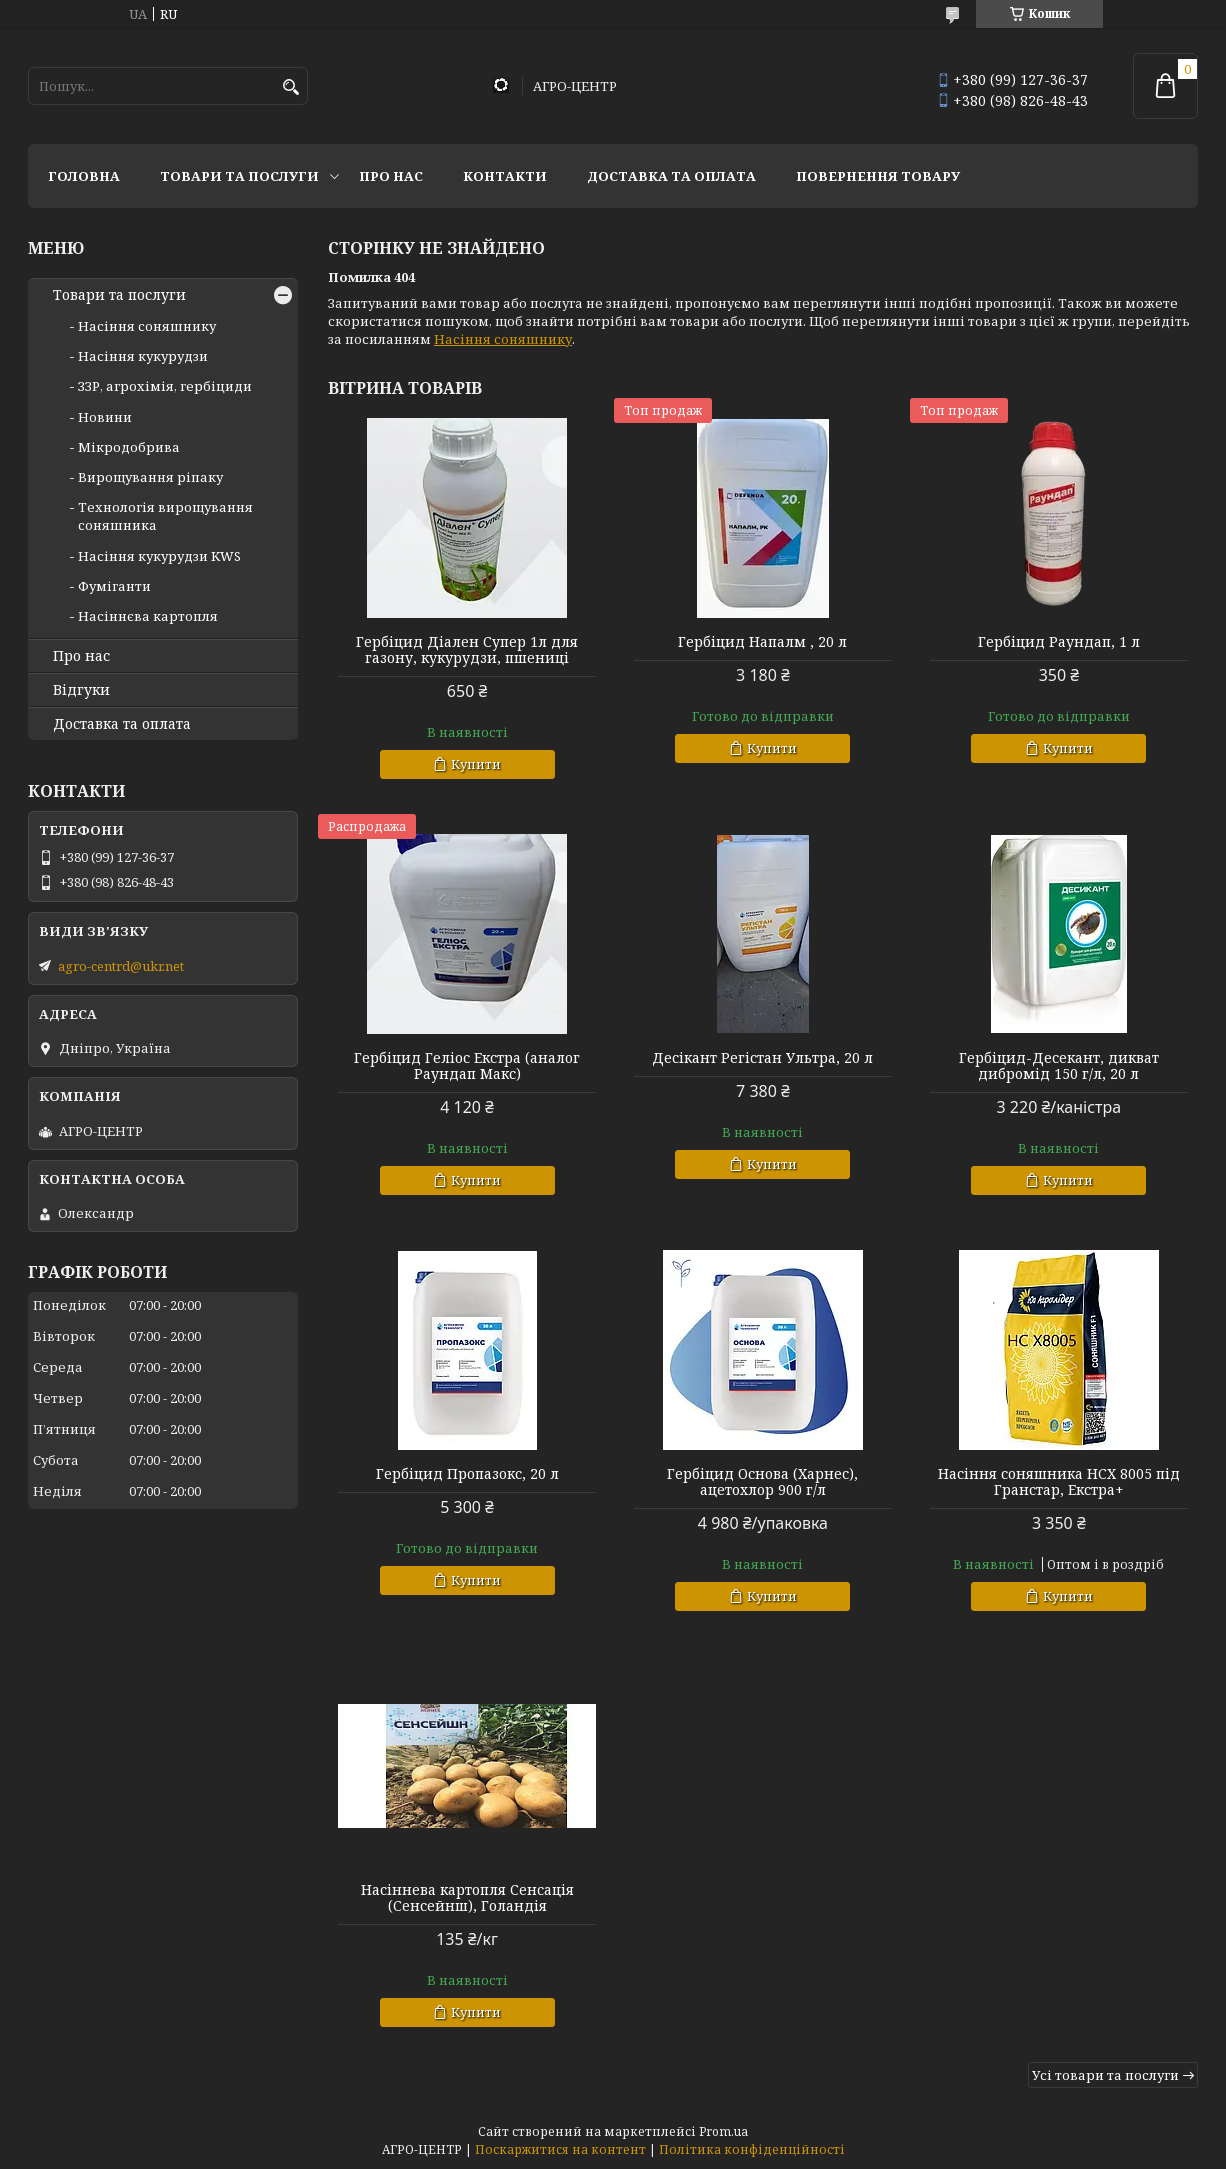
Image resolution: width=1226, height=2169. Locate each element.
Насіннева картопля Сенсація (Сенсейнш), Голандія (467, 1898)
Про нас (391, 176)
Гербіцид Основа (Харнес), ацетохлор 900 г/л (762, 1482)
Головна (84, 176)
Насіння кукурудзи (143, 356)
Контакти (505, 176)
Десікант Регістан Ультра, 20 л (762, 1058)
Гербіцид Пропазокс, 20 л (467, 1474)
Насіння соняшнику (503, 339)
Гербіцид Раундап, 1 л (1059, 642)
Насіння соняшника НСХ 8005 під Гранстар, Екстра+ (1059, 1482)
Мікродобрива (129, 447)
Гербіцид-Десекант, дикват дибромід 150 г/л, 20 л (1059, 1066)
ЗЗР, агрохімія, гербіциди (165, 386)
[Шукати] (290, 87)
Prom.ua (723, 2131)
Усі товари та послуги (1105, 2075)
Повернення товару (878, 176)
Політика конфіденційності (752, 2149)
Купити (476, 764)
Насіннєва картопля (148, 616)
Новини (105, 417)
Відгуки (81, 690)
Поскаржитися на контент (560, 2149)
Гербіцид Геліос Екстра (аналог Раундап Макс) (467, 1066)
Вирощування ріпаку (150, 477)
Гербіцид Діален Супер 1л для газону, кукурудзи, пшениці (467, 650)
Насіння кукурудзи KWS (159, 556)
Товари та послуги (239, 176)
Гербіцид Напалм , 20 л (762, 642)
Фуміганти (114, 586)
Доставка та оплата (671, 176)
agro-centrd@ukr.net (121, 966)
